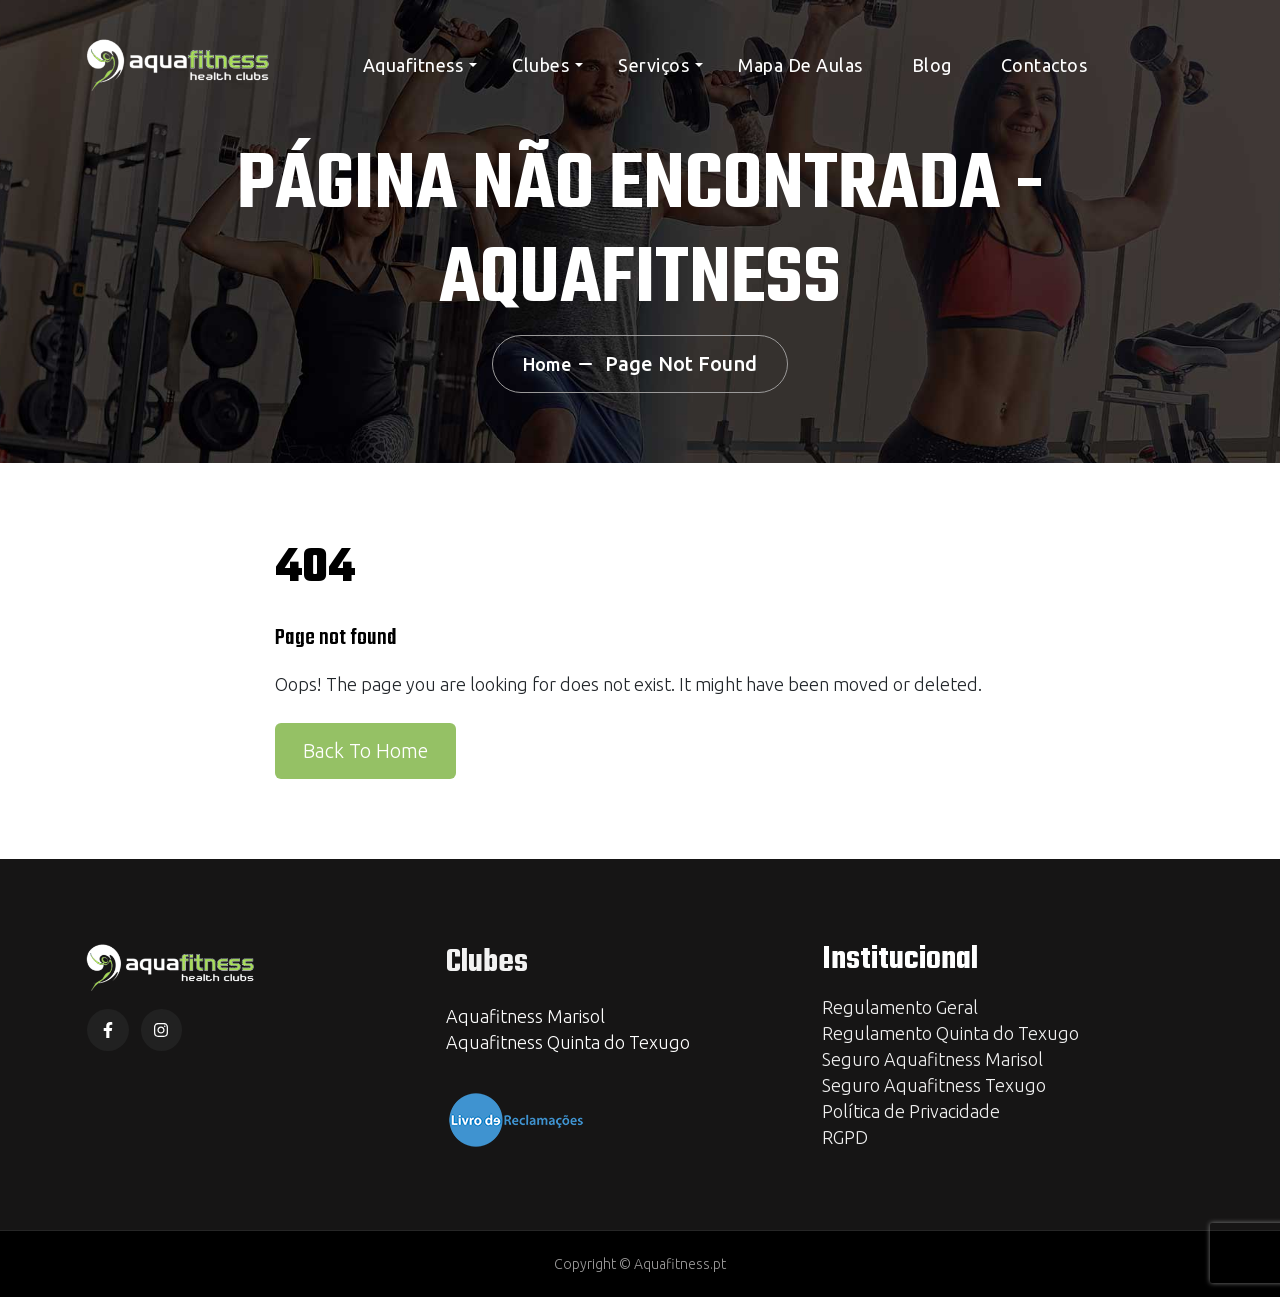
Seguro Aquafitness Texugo (934, 1085)
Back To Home (365, 750)
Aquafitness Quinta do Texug (563, 1042)
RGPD (845, 1137)
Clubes (540, 65)
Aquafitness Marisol (525, 1016)
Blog (932, 65)
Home (547, 364)
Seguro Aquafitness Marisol (932, 1059)
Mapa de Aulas (800, 65)
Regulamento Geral (900, 1007)
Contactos (1044, 65)
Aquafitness (413, 65)
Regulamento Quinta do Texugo (950, 1033)
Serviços (653, 65)
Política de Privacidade (911, 1111)
